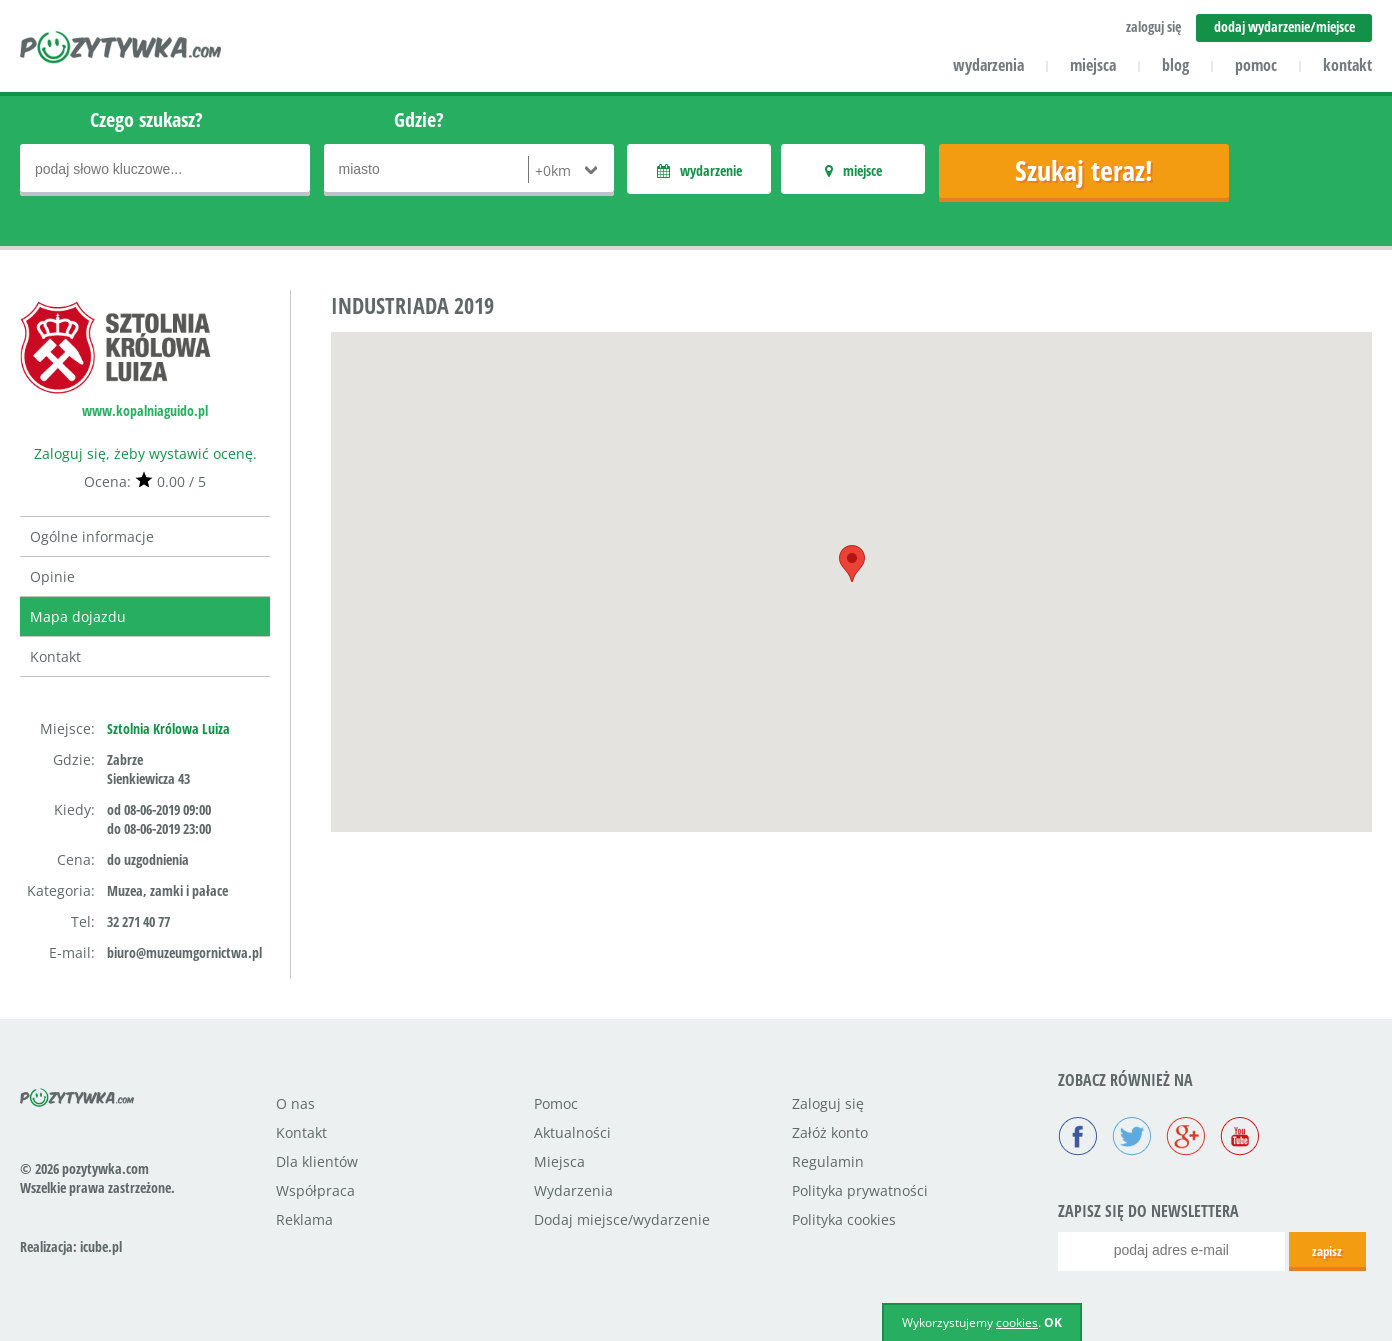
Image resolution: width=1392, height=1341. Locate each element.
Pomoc (556, 1103)
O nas (295, 1103)
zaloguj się (1153, 26)
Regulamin (828, 1161)
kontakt (1347, 65)
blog (1175, 65)
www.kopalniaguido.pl (145, 410)
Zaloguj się (828, 1103)
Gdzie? (419, 119)
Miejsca (559, 1161)
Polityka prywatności (860, 1190)
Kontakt (55, 656)
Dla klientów (317, 1161)
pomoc (1256, 65)
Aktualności (572, 1132)
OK (1053, 1322)
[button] (852, 563)
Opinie (52, 576)
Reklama (304, 1219)
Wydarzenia (573, 1190)
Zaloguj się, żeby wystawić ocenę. (145, 453)
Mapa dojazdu (78, 616)
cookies (1017, 1322)
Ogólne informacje (92, 536)
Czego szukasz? (146, 119)
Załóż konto (830, 1132)
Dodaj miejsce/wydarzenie (622, 1219)
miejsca (1093, 65)
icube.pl (101, 1246)
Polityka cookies (844, 1219)
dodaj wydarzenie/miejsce (1284, 26)
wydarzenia (988, 65)
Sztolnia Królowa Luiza (168, 728)
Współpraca (315, 1190)
